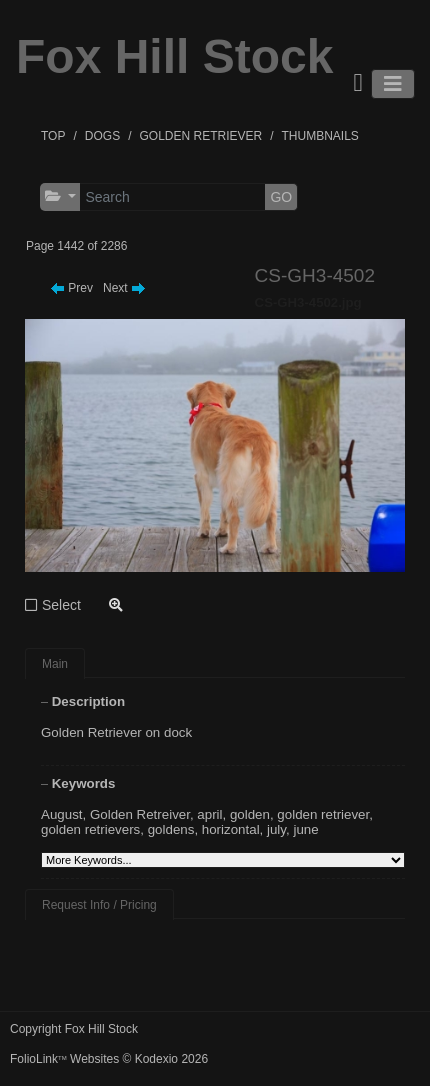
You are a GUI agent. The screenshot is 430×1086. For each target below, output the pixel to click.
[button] (60, 196)
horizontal (231, 829)
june (305, 829)
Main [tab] (55, 664)
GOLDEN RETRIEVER (200, 136)
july (276, 829)
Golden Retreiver (140, 814)
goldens (171, 829)
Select (61, 605)
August (62, 814)
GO (281, 197)
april (209, 814)
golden (250, 814)
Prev (71, 288)
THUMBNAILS (320, 136)
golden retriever (323, 814)
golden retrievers (90, 829)
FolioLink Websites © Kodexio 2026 (109, 1059)
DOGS (102, 136)
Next (124, 288)
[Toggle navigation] (393, 84)
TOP (53, 136)
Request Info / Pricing (99, 905)
